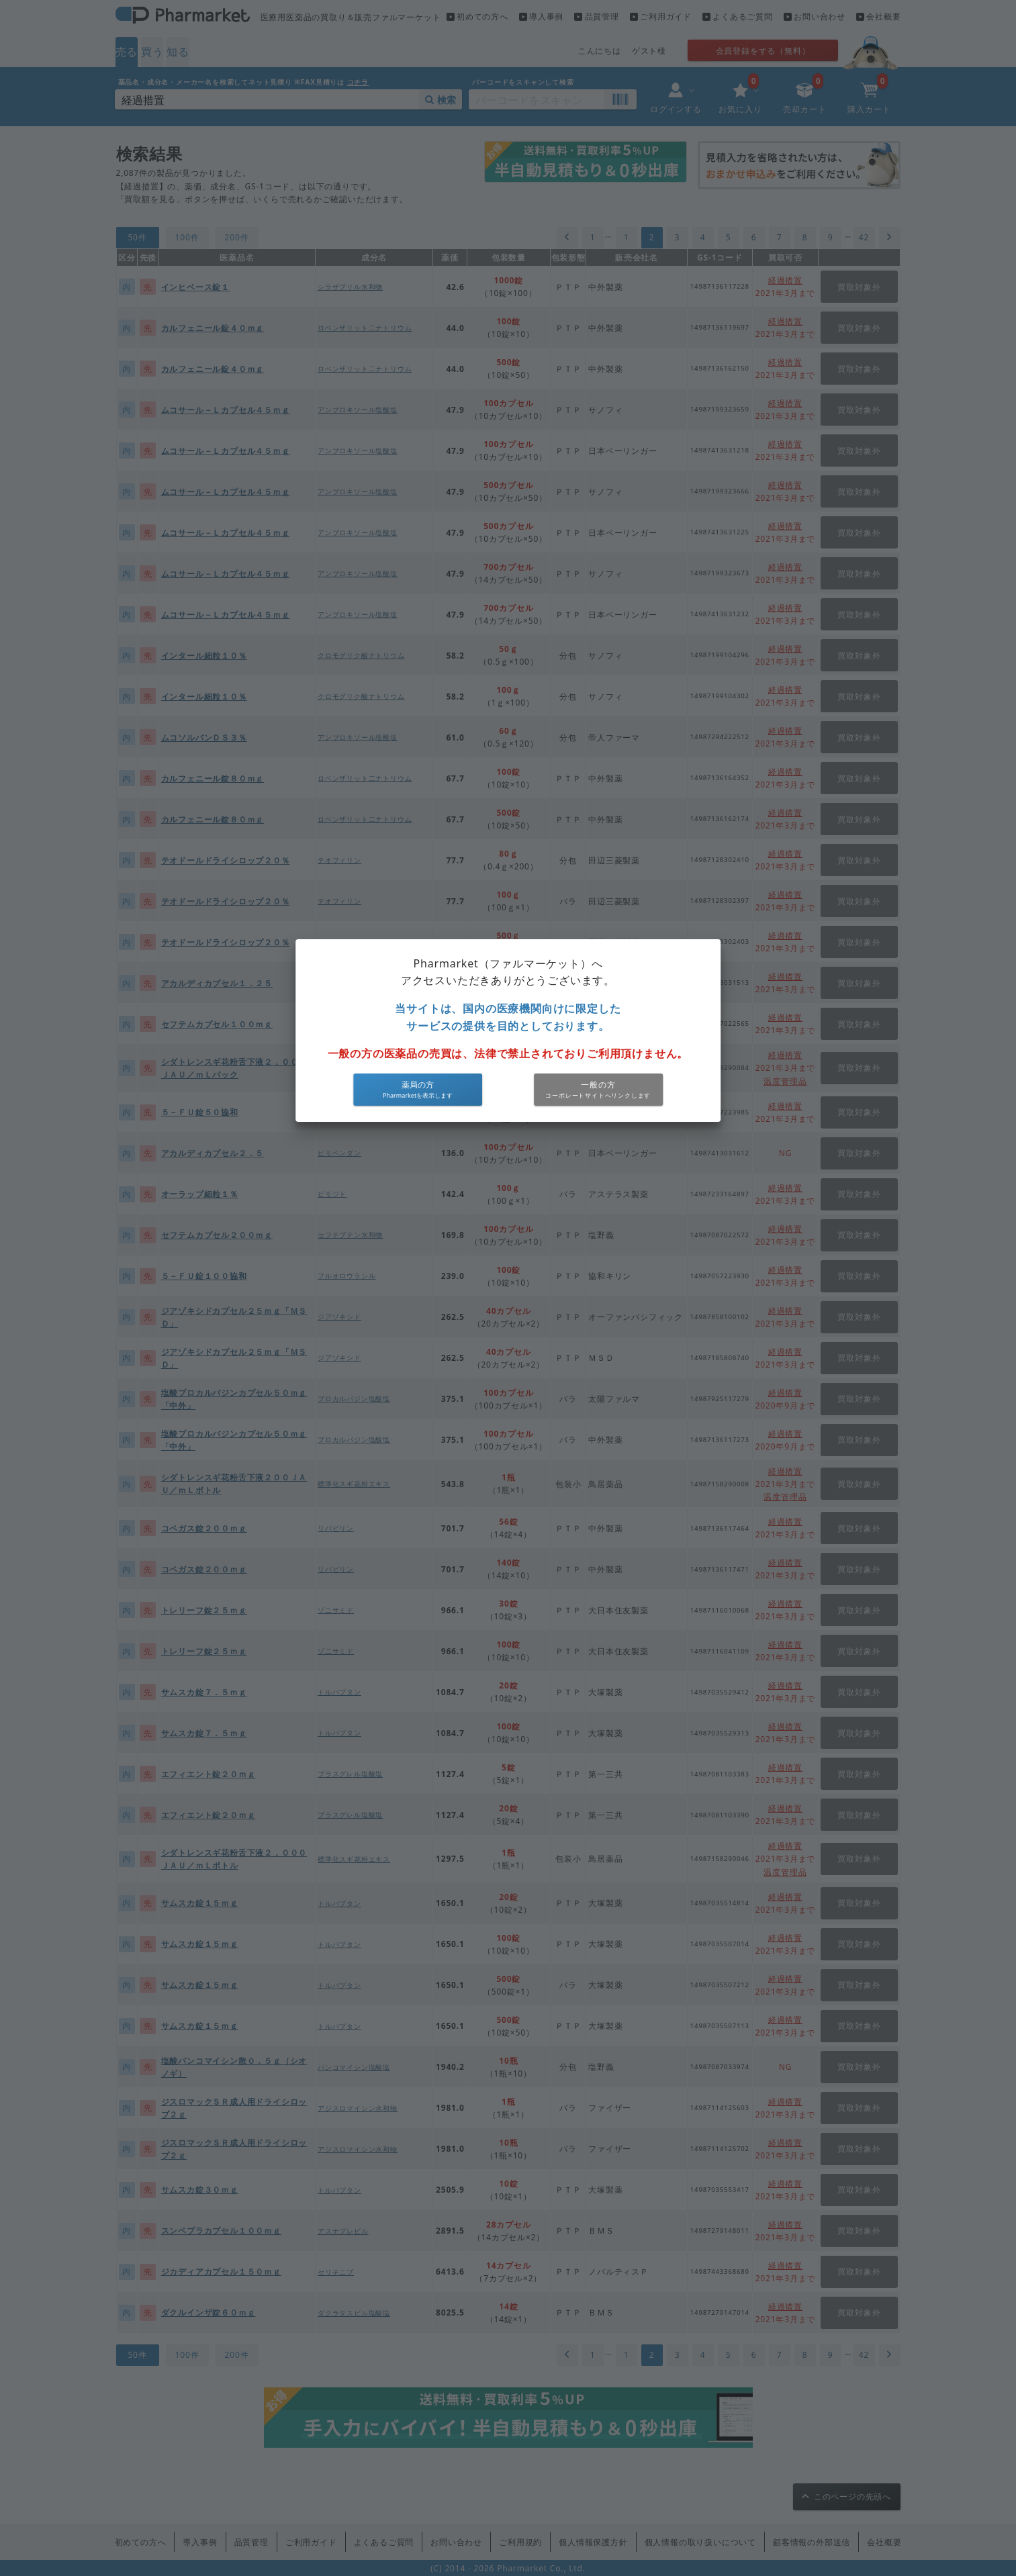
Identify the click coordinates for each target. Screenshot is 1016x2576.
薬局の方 (418, 1084)
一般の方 (598, 1084)
